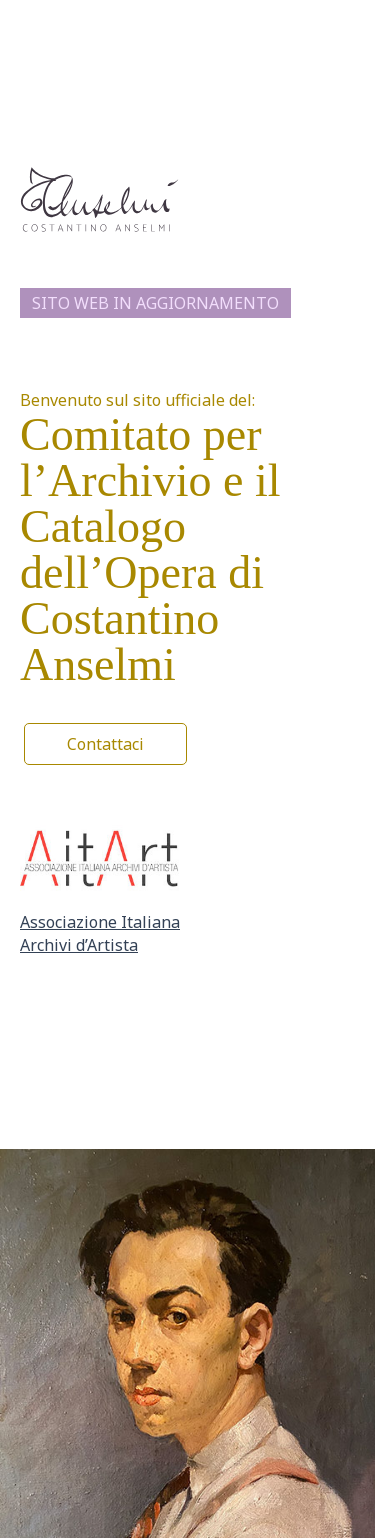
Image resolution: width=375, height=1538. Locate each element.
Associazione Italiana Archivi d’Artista (100, 933)
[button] (105, 744)
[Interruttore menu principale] (343, 15)
